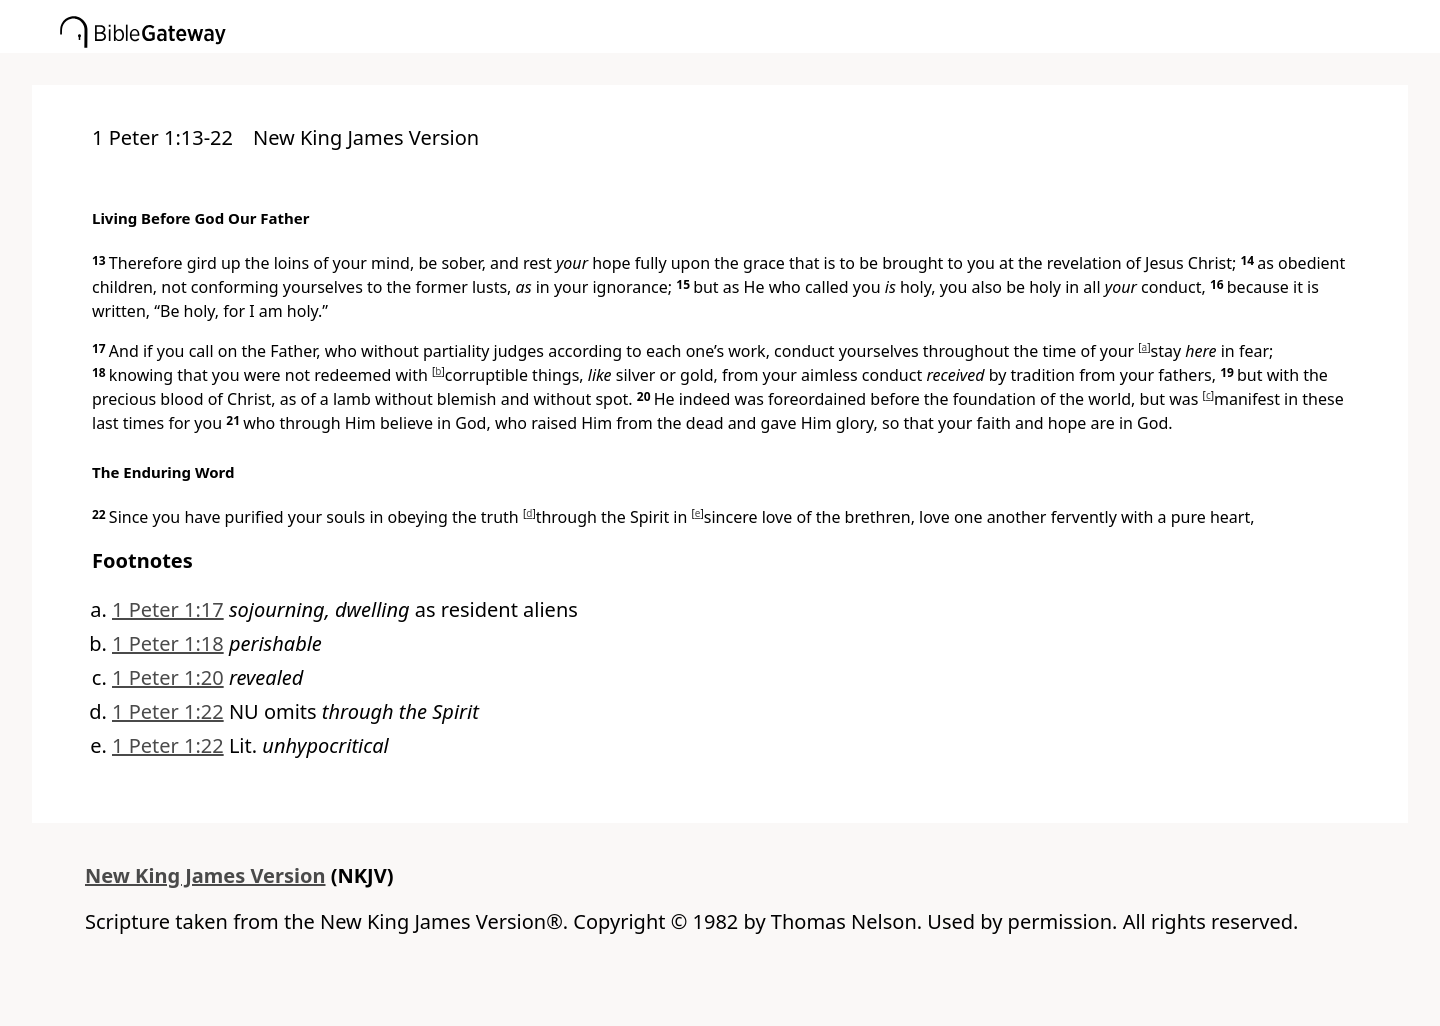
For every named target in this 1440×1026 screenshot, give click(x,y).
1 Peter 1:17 (168, 609)
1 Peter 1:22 (168, 711)
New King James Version (205, 875)
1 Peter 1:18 (168, 643)
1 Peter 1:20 (168, 677)
